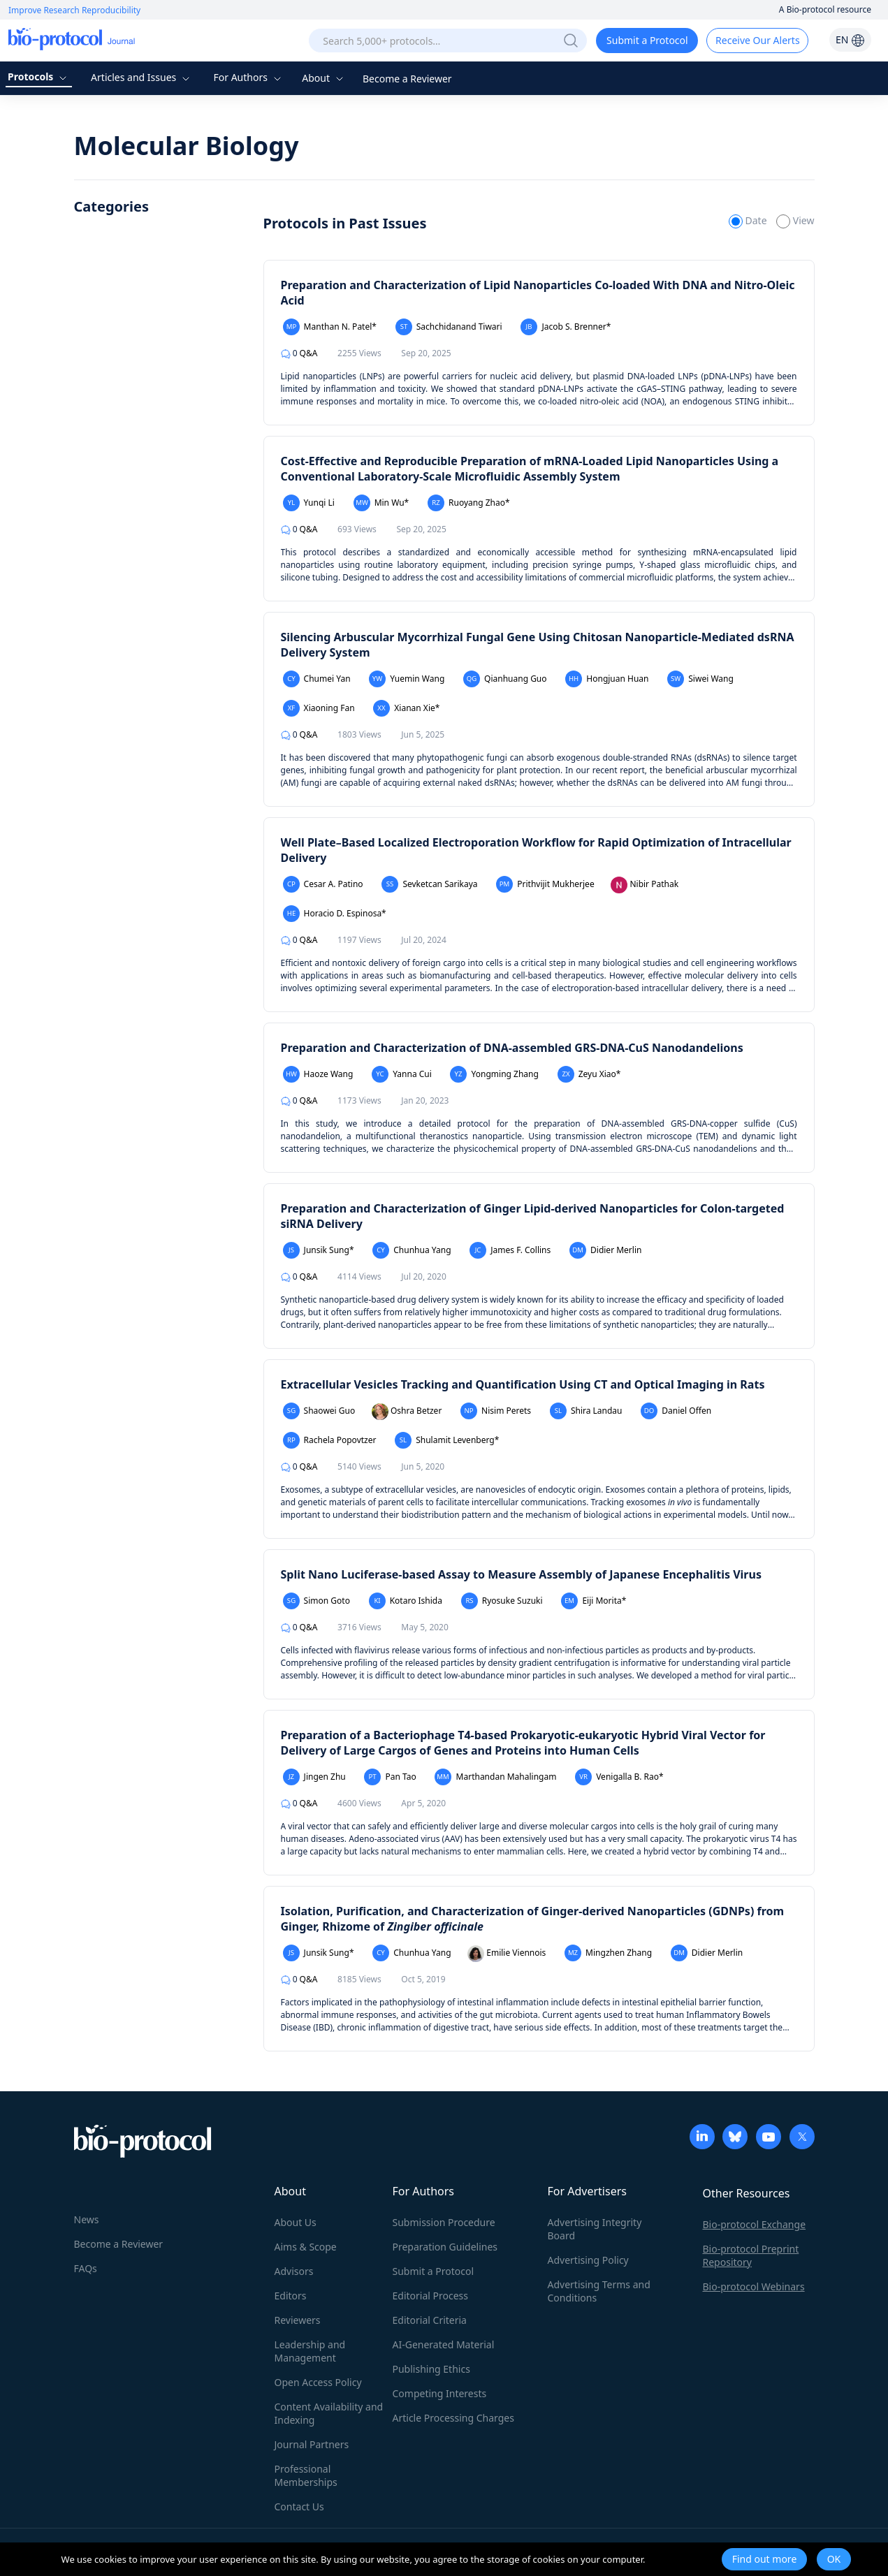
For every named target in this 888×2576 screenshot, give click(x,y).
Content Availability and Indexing (329, 2413)
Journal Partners (312, 2444)
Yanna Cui (402, 1074)
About (324, 78)
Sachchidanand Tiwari (448, 327)
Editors (291, 2295)
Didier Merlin (605, 1250)
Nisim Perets (495, 1411)
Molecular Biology (186, 146)
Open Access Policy (318, 2382)
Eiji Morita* (593, 1601)
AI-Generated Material (444, 2344)
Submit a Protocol (647, 40)
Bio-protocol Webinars (754, 2286)
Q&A (299, 353)
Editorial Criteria (430, 2320)
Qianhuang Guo (505, 679)
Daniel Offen (676, 1411)
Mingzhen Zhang (608, 1953)
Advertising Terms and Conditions (599, 2291)
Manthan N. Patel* (330, 327)
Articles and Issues (142, 77)
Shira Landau (586, 1411)
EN (850, 39)
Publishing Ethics (431, 2369)
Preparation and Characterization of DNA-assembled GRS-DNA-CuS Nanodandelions (512, 1047)
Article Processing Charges (453, 2417)
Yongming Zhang (494, 1074)
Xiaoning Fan (319, 708)
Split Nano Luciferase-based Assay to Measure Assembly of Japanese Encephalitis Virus (521, 1574)
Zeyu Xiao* (589, 1074)
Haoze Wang (318, 1074)
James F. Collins (510, 1250)
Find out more (764, 2559)
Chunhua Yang (411, 1250)
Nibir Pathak (644, 885)
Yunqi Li (309, 503)
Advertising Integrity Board (595, 2229)
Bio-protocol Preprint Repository (751, 2255)
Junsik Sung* (318, 1250)
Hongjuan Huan (606, 679)
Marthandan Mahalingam (495, 1777)
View (795, 220)
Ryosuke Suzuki (502, 1601)
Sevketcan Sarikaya (429, 884)
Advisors (294, 2271)
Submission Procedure (444, 2222)
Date (749, 220)
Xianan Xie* (406, 708)
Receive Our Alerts (757, 40)
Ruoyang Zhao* (469, 503)
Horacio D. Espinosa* (334, 913)
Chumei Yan (317, 679)
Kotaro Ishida (405, 1601)
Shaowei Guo (319, 1411)
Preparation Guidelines (445, 2246)
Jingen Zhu (314, 1777)
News (86, 2219)
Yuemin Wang (406, 679)
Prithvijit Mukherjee (545, 884)
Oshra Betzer (407, 1411)
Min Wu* (381, 503)
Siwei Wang (700, 679)
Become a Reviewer (407, 78)
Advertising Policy (588, 2260)
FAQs (85, 2268)
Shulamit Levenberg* (447, 1440)
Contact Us (299, 2506)
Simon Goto (316, 1601)
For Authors (248, 77)
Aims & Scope (306, 2246)
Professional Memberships (306, 2475)
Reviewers (298, 2320)
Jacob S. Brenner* (566, 327)
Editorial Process (431, 2295)
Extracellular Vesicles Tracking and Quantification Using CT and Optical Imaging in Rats (523, 1384)
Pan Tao (390, 1777)
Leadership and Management (310, 2351)
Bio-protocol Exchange (754, 2224)
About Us (295, 2222)
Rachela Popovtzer (330, 1440)
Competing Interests (440, 2393)
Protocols (39, 76)
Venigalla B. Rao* (619, 1777)
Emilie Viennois (506, 1953)
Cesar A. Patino (323, 884)
